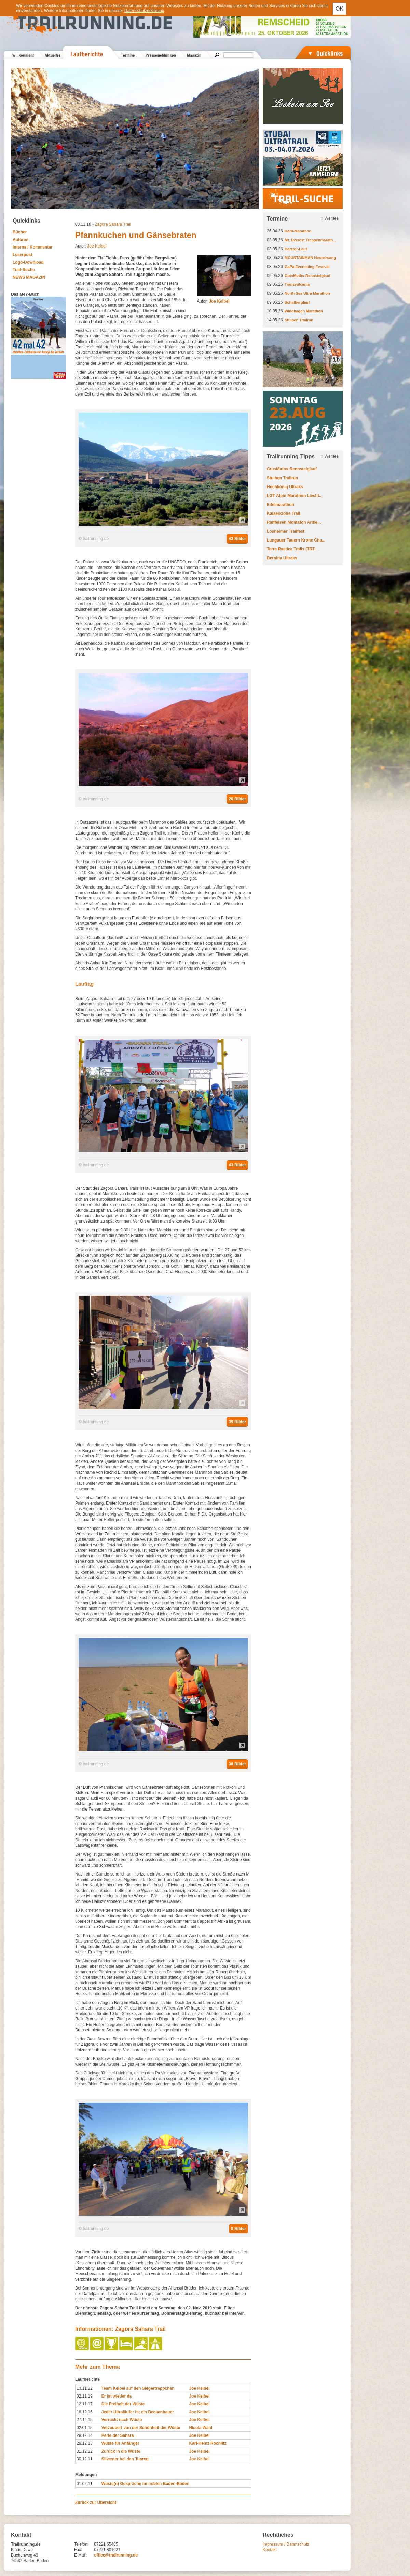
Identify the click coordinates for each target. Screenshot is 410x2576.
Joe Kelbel (96, 246)
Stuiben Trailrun (299, 320)
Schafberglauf (297, 302)
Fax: (78, 2549)
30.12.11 (85, 2459)
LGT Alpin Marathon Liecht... (295, 495)
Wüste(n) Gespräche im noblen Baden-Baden (145, 2483)
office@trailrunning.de (116, 2555)
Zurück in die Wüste (120, 2451)
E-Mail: (80, 2555)
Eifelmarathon (280, 504)
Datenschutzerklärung (144, 10)
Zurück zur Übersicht (95, 2502)
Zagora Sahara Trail (113, 224)
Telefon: (81, 2544)
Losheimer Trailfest (285, 531)
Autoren (20, 239)
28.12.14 (85, 2435)
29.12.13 (85, 2443)
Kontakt (270, 2549)
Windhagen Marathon (304, 311)
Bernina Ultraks (282, 558)
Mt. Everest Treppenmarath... (310, 240)
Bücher (20, 232)
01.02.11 (85, 2483)
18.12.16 (85, 2412)
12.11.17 (85, 2404)
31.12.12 (85, 2451)
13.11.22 (85, 2388)
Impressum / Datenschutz (286, 2544)
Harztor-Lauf (296, 249)
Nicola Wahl (200, 2427)
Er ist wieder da (116, 2396)
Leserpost (22, 254)
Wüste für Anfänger (120, 2443)
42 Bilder (237, 538)
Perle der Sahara (117, 2435)
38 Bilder (237, 1764)
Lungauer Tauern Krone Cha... (296, 540)
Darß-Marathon (298, 231)
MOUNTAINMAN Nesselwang (310, 258)
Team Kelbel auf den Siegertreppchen (138, 2388)
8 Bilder (238, 2228)
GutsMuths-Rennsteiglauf (307, 275)
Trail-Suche (24, 269)
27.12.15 (85, 2419)
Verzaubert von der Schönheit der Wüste (140, 2427)
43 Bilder (237, 1165)
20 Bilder (237, 799)
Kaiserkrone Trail (283, 513)
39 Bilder (237, 1421)
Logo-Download (28, 262)
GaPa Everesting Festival (307, 267)
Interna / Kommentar (33, 247)
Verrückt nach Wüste (121, 2419)
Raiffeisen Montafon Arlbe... (294, 522)
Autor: (213, 301)
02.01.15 (85, 2427)
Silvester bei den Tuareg (125, 2459)
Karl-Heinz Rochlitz (207, 2443)
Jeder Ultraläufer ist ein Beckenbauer (137, 2412)
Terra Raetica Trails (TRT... (292, 549)
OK (339, 9)
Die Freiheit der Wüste (123, 2404)
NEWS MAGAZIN (29, 277)
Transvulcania (297, 284)
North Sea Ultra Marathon (307, 293)
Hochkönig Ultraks (285, 486)
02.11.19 (85, 2396)
